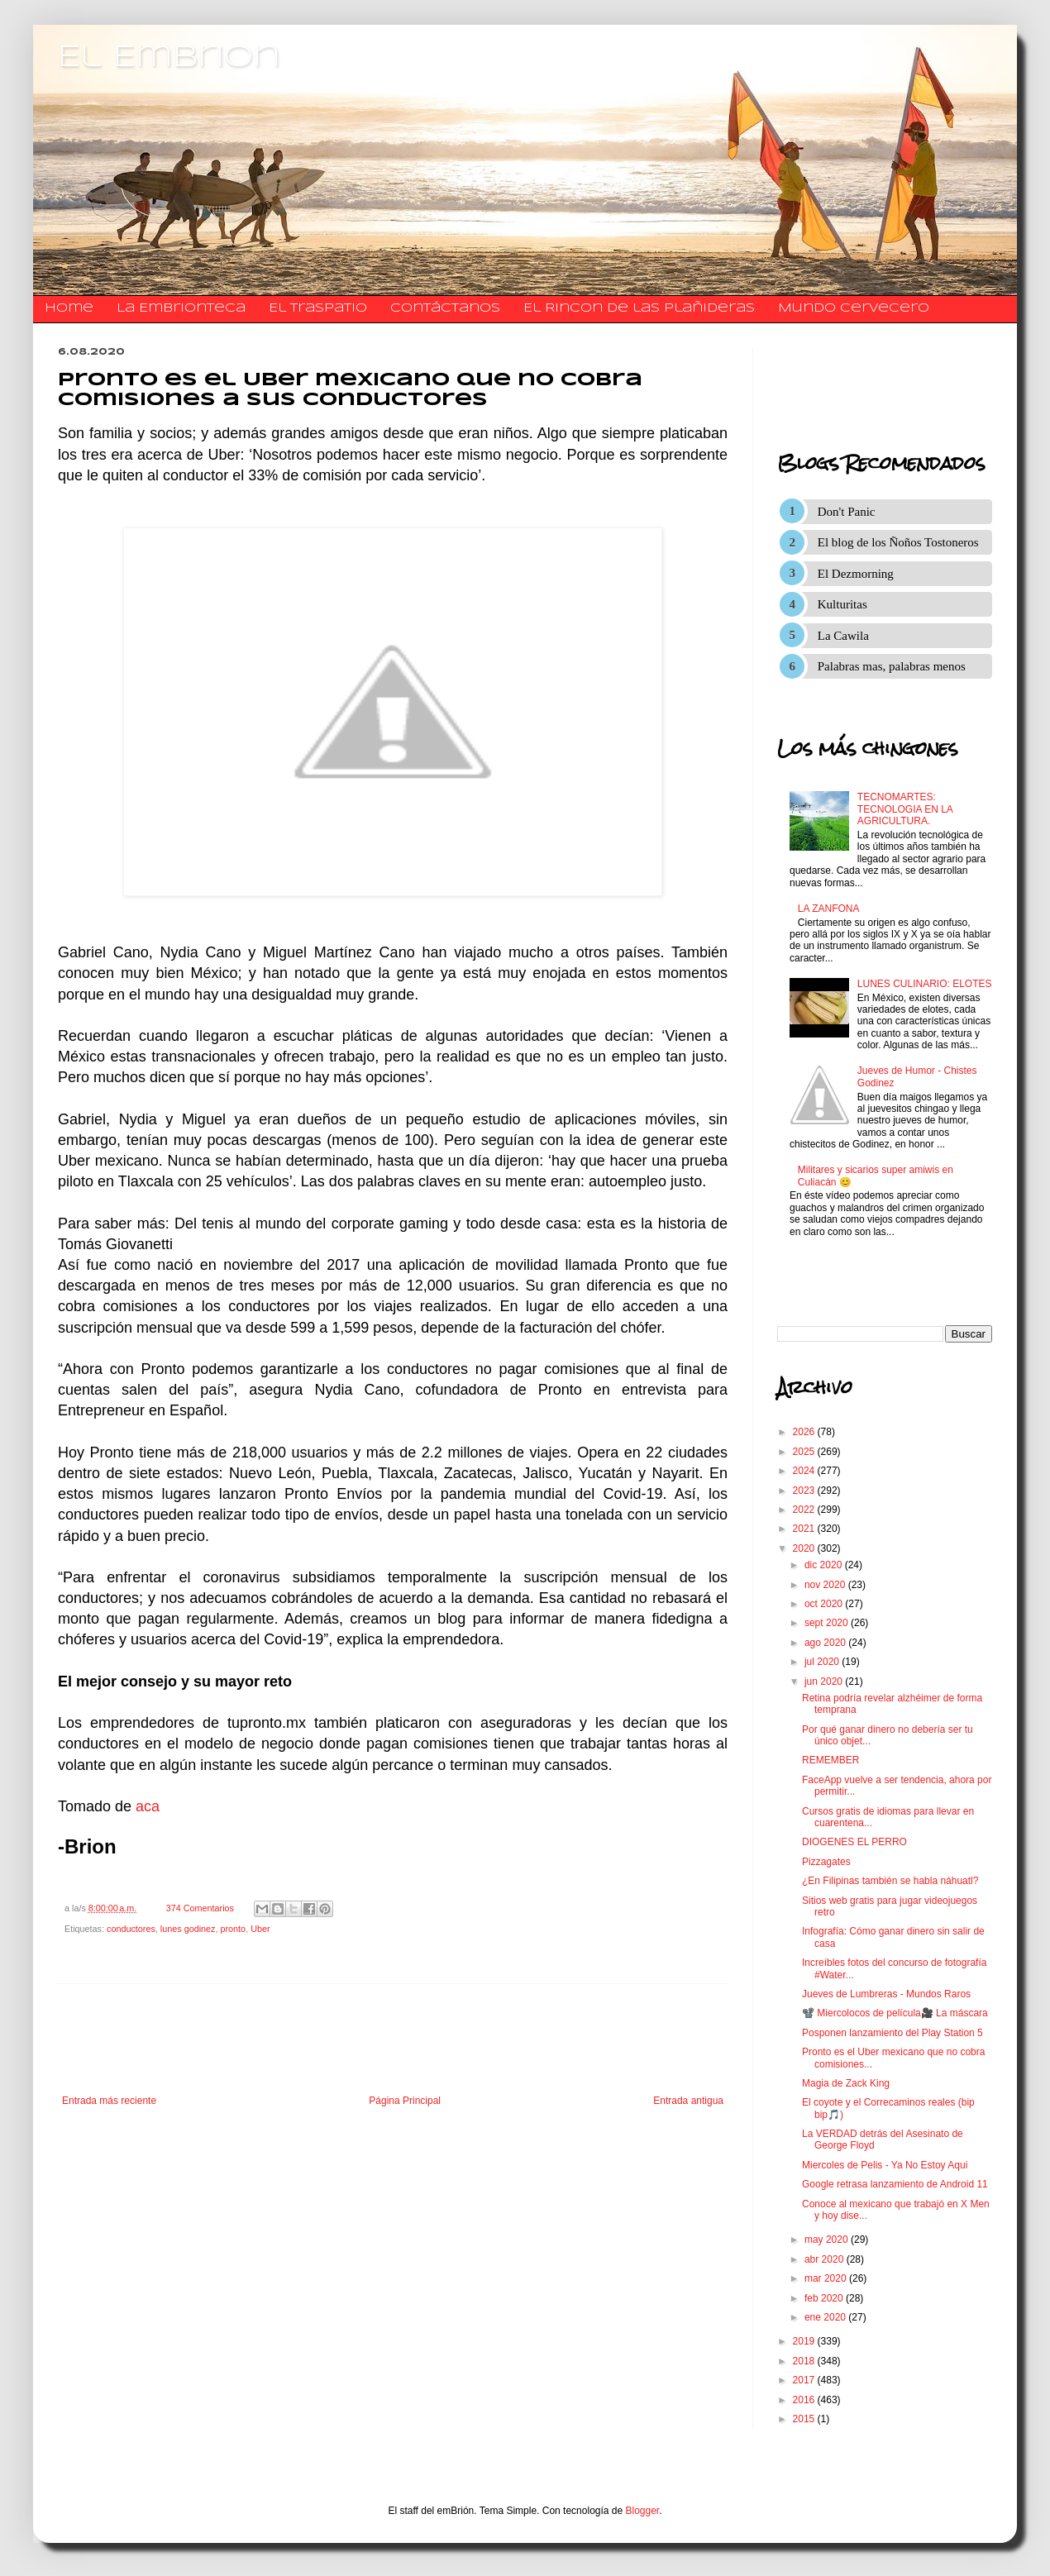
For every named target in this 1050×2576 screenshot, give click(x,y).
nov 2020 (826, 1585)
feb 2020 (825, 2298)
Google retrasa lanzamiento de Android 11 (895, 2184)
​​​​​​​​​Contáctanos (445, 308)
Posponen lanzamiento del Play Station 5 (892, 2033)
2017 (805, 2380)
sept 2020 (827, 1623)
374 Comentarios (200, 1908)
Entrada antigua (688, 2100)
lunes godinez (188, 1929)
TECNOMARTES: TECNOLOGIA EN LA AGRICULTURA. (904, 809)
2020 (805, 1548)
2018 (805, 2361)
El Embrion (169, 58)
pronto (233, 1929)
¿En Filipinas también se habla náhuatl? (890, 1881)
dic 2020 (824, 1565)
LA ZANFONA (829, 908)
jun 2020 (824, 1681)
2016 (805, 2400)
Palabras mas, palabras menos (892, 666)
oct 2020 (824, 1604)
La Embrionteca (181, 308)
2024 (805, 1470)
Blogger (643, 2510)
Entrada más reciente (109, 2100)
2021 (805, 1528)
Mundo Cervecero (853, 308)
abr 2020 (825, 2259)
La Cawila (843, 635)
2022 (805, 1509)
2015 (805, 2419)
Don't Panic (847, 511)
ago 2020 (826, 1642)
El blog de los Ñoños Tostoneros (898, 542)
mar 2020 (826, 2278)
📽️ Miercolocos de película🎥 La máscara (895, 2013)
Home (69, 308)
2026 (805, 1432)
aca (148, 1806)
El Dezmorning (856, 573)
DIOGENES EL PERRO (854, 1842)
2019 (805, 2341)
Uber (260, 1929)
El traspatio (318, 308)
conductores (131, 1929)
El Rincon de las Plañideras (639, 308)
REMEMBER (830, 1760)
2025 (805, 1451)
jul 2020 (823, 1661)
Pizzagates (826, 1862)
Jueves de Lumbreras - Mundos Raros (886, 1994)
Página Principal (405, 2100)
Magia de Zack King (846, 2083)
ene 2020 (826, 2317)
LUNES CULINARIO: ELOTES (924, 984)
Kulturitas (842, 604)
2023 (805, 1490)
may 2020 (827, 2239)
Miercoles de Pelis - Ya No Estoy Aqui (884, 2165)
